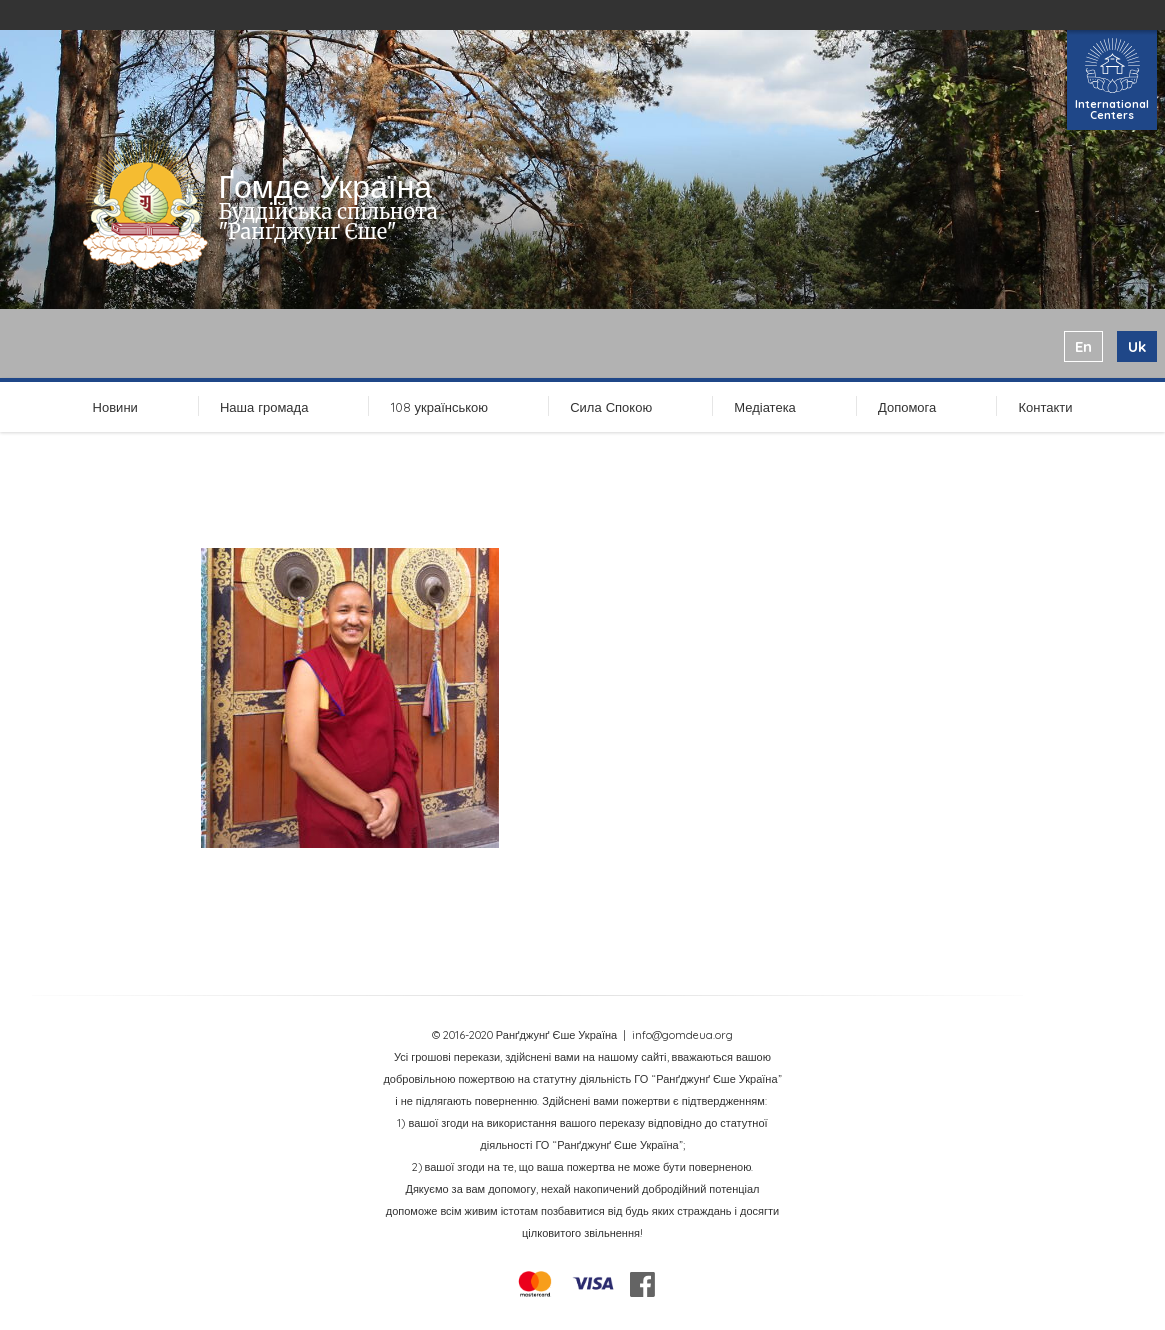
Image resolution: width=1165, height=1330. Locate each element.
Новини (115, 407)
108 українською (440, 407)
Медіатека (765, 407)
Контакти (1045, 407)
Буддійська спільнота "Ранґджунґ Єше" (327, 221)
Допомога (907, 407)
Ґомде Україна (325, 186)
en (1083, 346)
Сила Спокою (611, 407)
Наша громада (264, 407)
